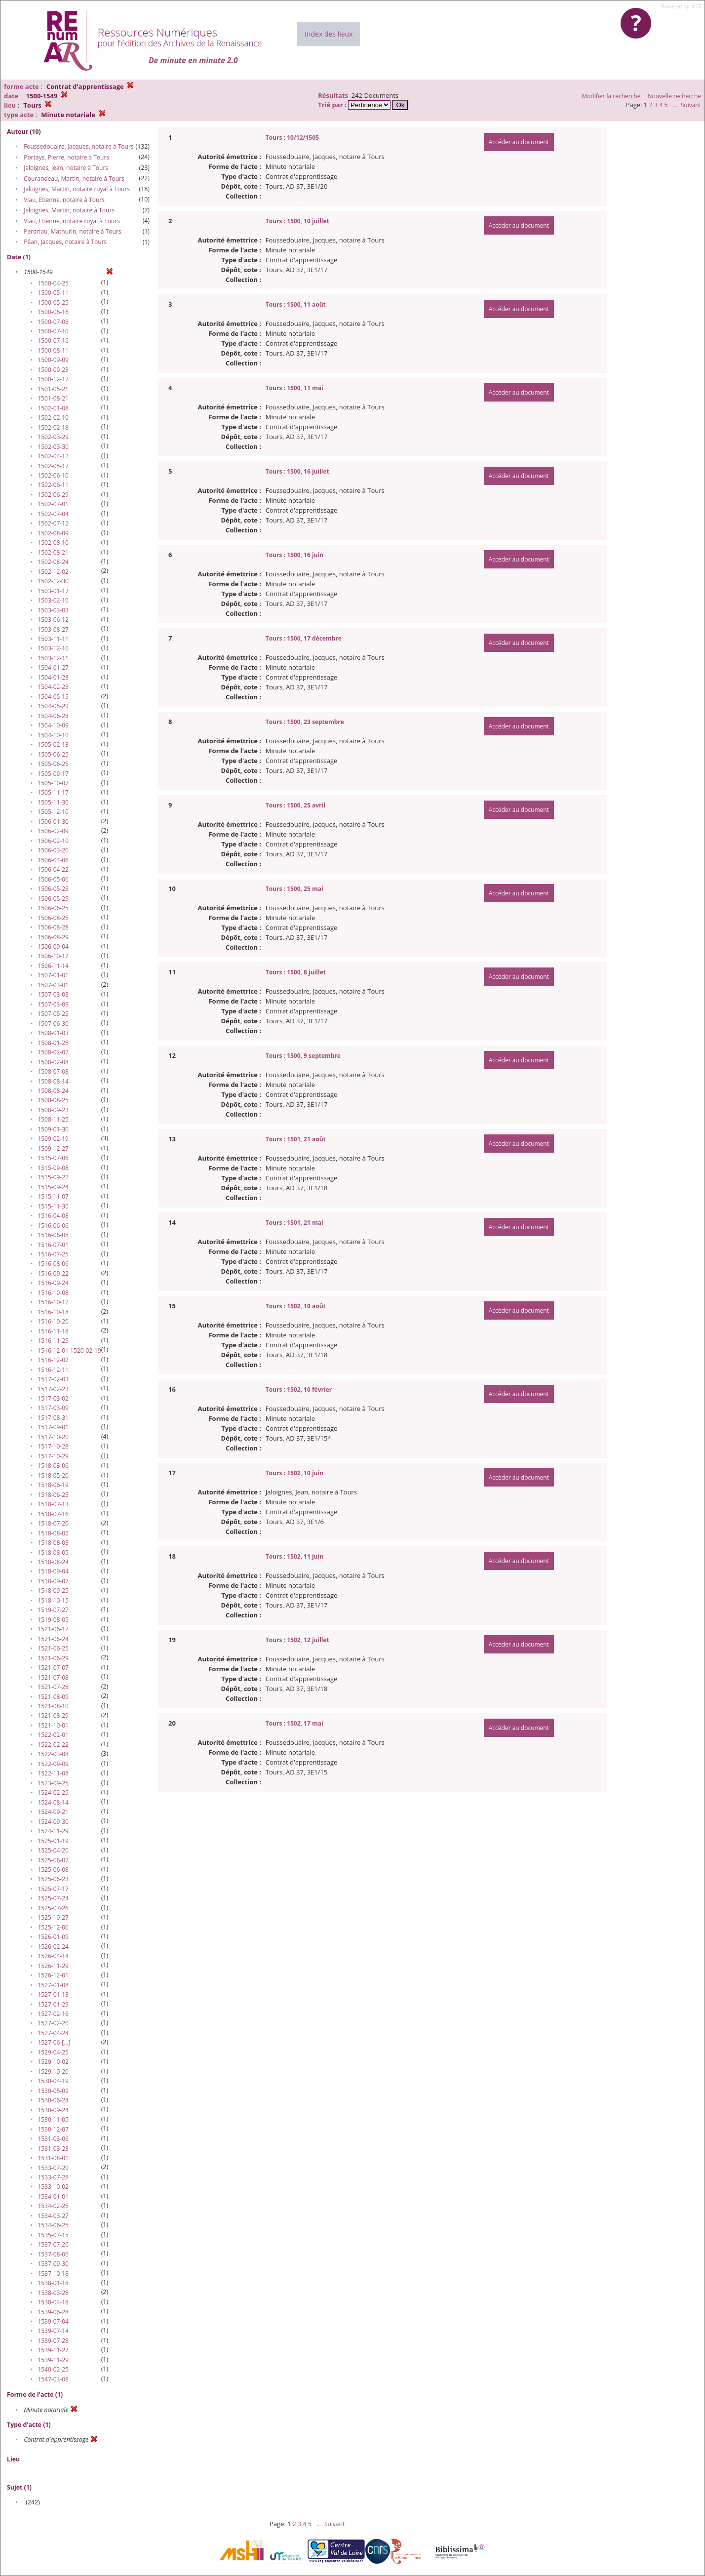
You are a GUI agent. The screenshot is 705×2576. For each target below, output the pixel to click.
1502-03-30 (53, 447)
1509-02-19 (53, 1138)
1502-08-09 (53, 533)
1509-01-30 (53, 1129)
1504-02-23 (53, 687)
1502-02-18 (53, 427)
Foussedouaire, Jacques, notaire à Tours (78, 146)
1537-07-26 (53, 2244)
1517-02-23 (53, 1389)
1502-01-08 (53, 408)
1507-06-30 (53, 1023)
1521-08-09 (53, 1696)
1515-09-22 (53, 1177)
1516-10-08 (53, 1292)
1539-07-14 (53, 2331)
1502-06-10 (53, 475)
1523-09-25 (53, 1783)
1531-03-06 (53, 2138)
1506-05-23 (53, 889)
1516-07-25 (53, 1254)
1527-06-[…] (54, 2042)
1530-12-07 (53, 2129)
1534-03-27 (53, 2216)
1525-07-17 (53, 1889)
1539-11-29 (53, 2360)
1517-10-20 (53, 1437)
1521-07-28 (53, 1687)
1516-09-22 (53, 1273)
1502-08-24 (53, 562)
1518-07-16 (53, 1514)
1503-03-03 (53, 610)
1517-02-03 (53, 1379)
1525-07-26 (53, 1908)
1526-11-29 (53, 1966)
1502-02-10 (53, 417)
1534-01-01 (53, 2196)
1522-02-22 (53, 1744)
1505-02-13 (53, 744)
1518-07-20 (53, 1523)
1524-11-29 (53, 1831)
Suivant (691, 105)
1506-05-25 (53, 898)
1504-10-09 (53, 725)
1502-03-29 (53, 437)
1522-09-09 (53, 1764)
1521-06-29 (53, 1658)
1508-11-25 (53, 1119)
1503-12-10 (53, 648)
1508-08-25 (53, 1100)
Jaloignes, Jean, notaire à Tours (66, 167)
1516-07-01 (53, 1245)
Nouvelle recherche (675, 96)
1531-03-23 (53, 2148)
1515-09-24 (53, 1187)
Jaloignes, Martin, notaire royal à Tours (77, 189)
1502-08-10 (53, 542)
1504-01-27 (53, 667)
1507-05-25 (53, 1013)
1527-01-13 (53, 1994)
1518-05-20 (53, 1475)
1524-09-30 (53, 1821)
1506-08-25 (53, 918)
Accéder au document (519, 142)
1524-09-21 (53, 1812)
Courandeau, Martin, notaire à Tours (74, 178)
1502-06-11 (53, 485)
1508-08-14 (53, 1081)
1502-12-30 (53, 581)
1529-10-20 (53, 2071)
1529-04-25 (53, 2052)
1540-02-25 (53, 2369)
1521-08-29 (53, 1715)
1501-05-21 (53, 389)
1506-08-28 (53, 927)
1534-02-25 (53, 2206)
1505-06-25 (53, 754)
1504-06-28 (53, 716)
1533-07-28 (53, 2177)
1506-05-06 (53, 879)
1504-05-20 (53, 706)
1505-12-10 (53, 811)
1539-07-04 (53, 2321)
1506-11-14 (53, 966)
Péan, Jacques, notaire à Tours (65, 242)
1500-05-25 (53, 302)
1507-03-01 (53, 985)
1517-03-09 (53, 1408)
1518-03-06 (53, 1465)
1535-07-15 (53, 2235)
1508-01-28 (53, 1043)
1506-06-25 (53, 908)
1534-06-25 (53, 2225)
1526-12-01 (53, 1975)
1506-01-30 (53, 821)
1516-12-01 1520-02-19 (69, 1350)
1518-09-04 (53, 1571)
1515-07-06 (53, 1158)
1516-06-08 (53, 1235)
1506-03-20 (53, 850)
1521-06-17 (53, 1629)
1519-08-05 (53, 1619)
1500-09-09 (53, 360)
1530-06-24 (53, 2100)
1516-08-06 (53, 1263)
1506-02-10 (53, 841)
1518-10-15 (53, 1600)
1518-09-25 (53, 1590)
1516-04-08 (53, 1215)
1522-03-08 (53, 1754)
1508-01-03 (53, 1033)
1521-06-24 (53, 1639)
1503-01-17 (53, 591)
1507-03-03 (53, 994)
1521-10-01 (53, 1725)
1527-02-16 (53, 2014)
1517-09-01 (53, 1427)
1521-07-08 (53, 1677)
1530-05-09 (53, 2091)
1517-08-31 (53, 1417)
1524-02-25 (53, 1792)
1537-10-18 (53, 2273)
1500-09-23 (53, 369)
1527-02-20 (53, 2023)
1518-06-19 (53, 1485)
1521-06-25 (53, 1648)
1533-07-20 (53, 2168)
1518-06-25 (53, 1494)
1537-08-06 (53, 2254)
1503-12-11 (53, 658)
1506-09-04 (53, 946)
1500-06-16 (53, 312)
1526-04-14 (53, 1956)
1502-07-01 (53, 504)
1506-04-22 (53, 869)
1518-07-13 (53, 1504)
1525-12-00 (53, 1927)
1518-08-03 (53, 1542)
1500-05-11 (53, 292)
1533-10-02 (53, 2186)
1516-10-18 (53, 1312)
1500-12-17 (53, 379)
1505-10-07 (53, 783)
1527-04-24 (53, 2033)
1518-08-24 (53, 1562)
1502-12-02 (53, 571)
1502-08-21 (53, 552)
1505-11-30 (53, 802)
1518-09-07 (53, 1581)
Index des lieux (328, 34)
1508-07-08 (53, 1071)
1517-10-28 (53, 1446)
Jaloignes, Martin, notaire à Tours (69, 210)
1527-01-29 (53, 2004)
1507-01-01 (53, 975)
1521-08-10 (53, 1706)
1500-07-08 (53, 322)
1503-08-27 (53, 629)
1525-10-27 (53, 1917)
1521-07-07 (53, 1667)
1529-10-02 (53, 2061)
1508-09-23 (53, 1110)
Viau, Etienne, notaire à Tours (64, 200)
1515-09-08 (53, 1168)
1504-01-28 (53, 677)
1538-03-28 (53, 2293)
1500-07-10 (53, 331)
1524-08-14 (53, 1802)
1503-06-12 (53, 619)
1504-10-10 (53, 735)
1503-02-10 (53, 600)
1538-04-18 (53, 2302)
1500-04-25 (53, 283)
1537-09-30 (53, 2263)
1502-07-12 (53, 523)
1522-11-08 (53, 1773)
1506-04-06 (53, 860)
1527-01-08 (53, 1985)
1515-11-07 (53, 1196)
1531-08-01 (53, 2158)
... (674, 105)
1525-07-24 (53, 1898)
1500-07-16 (53, 340)
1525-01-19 (53, 1841)
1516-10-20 (53, 1321)
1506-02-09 (53, 831)
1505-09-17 (53, 773)
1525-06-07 (53, 1860)
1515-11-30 (53, 1206)
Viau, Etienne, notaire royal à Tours (72, 221)
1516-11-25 (53, 1340)
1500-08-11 (53, 350)
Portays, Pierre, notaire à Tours (66, 157)
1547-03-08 (53, 2379)
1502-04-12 (53, 456)
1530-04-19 (53, 2081)
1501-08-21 (53, 398)
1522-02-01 (53, 1735)
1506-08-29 (53, 937)
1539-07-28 (53, 2340)
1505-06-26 (53, 764)
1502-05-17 (53, 466)
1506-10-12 (53, 956)
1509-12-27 (53, 1148)
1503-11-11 (53, 639)
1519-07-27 (53, 1610)
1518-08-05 (53, 1552)
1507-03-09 (53, 1004)
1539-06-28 (53, 2312)
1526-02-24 (53, 1946)
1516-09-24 (53, 1283)
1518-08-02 (53, 1533)
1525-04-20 (53, 1850)
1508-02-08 (53, 1062)
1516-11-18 (53, 1331)
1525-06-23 (53, 1879)
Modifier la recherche (611, 96)
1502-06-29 (53, 494)
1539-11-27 (53, 2350)
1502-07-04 (53, 514)
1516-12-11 (53, 1370)
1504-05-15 (53, 696)
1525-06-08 (53, 1869)
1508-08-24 (53, 1091)
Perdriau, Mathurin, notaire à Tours (72, 231)
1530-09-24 (53, 2110)
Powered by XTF (681, 6)
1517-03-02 (53, 1398)
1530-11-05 (53, 2119)
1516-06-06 (53, 1225)
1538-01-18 (53, 2283)
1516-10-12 (53, 1302)
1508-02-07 (53, 1052)
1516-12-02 (53, 1360)
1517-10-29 (53, 1456)
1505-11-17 (53, 792)
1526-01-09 (53, 1936)
